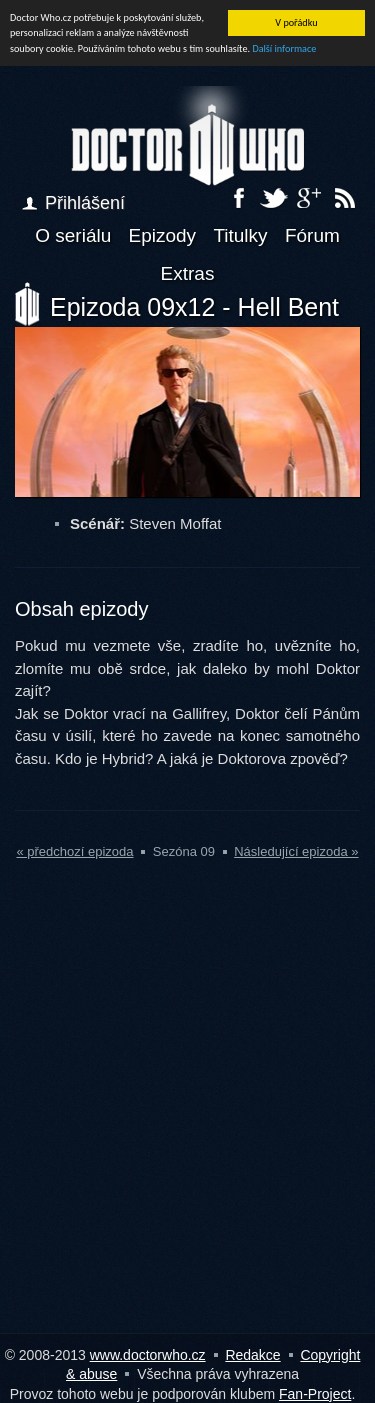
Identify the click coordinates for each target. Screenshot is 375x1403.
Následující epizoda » (296, 851)
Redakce (252, 1355)
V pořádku (296, 22)
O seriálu (73, 235)
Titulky (240, 235)
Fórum (312, 235)
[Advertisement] (187, 1121)
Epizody (163, 235)
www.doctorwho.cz (148, 1355)
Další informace (284, 48)
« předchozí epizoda (74, 851)
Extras (188, 273)
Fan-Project (315, 1394)
